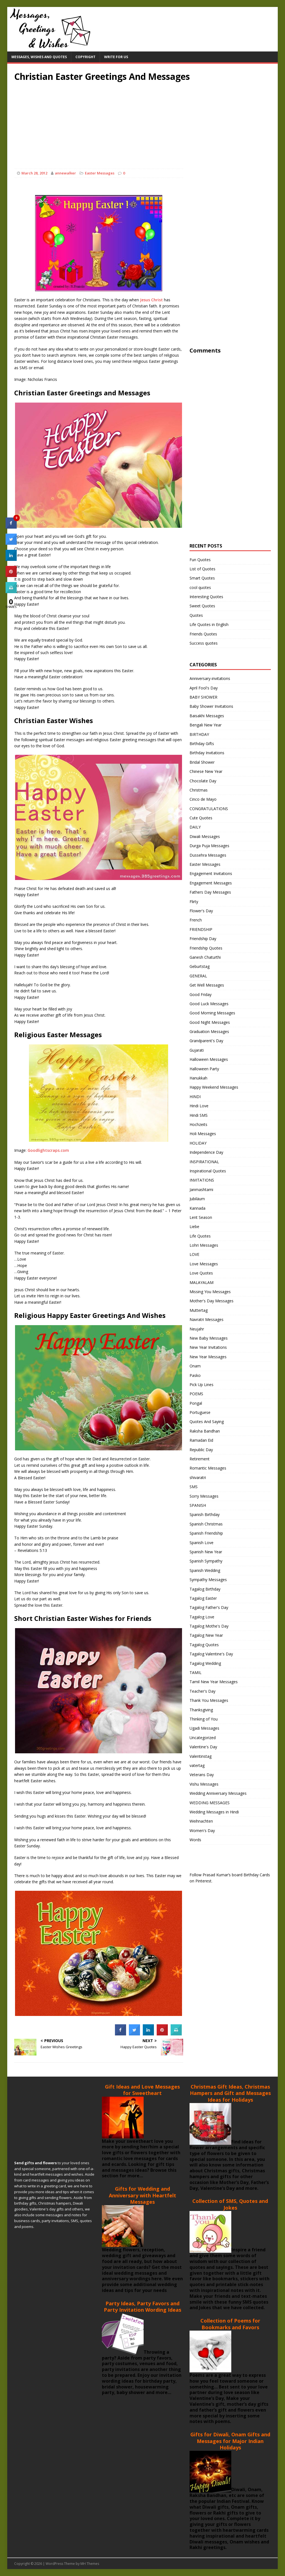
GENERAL (198, 975)
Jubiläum (197, 1198)
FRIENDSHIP (201, 929)
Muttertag (199, 1310)
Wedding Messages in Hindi (214, 1812)
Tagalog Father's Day (209, 1607)
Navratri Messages (206, 1319)
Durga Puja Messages (209, 845)
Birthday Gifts (202, 743)
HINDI (195, 1096)
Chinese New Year (206, 771)
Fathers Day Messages (210, 892)
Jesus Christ (151, 299)
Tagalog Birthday (205, 1589)
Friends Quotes (203, 634)
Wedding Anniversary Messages (218, 1793)
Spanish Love (201, 1542)
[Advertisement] (142, 121)
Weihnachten (201, 1821)
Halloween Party (204, 1068)
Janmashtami (201, 1189)
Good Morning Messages (212, 1012)
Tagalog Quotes (204, 1644)
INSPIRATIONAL (204, 1161)
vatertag (197, 1765)
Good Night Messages (210, 1022)
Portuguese (200, 1412)
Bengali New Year (206, 725)
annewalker (65, 173)
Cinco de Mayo (203, 799)
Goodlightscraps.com (48, 1150)
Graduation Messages (209, 1031)
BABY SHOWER (203, 697)
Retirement (200, 1458)
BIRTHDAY (199, 734)
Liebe (194, 1226)
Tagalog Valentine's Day (211, 1653)
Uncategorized (203, 1737)
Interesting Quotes (206, 596)
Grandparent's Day (206, 1040)
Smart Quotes (202, 578)
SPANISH (198, 1505)
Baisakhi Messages (207, 715)
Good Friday (201, 994)
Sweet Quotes (202, 605)
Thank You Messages (209, 1700)
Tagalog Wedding (205, 1663)
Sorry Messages (204, 1496)
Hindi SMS (199, 1115)
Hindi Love (199, 1105)
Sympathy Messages (208, 1579)
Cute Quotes (201, 817)
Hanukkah (198, 1078)
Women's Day (202, 1830)
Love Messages (204, 1263)
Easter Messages (99, 173)
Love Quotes (201, 1273)
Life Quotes (200, 1236)
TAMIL (196, 1672)
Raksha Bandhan (205, 1431)
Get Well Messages (207, 985)
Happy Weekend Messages (214, 1087)
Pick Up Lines (201, 1384)
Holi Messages (203, 1133)
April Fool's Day (204, 688)
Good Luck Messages (209, 1003)
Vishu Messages (204, 1784)
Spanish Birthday (205, 1514)
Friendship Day (203, 938)
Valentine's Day (203, 1746)
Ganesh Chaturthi (205, 957)
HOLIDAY (198, 1143)
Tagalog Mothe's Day (209, 1626)
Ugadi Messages (204, 1728)
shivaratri (198, 1477)
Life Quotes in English (209, 624)
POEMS (196, 1393)
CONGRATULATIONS (209, 808)
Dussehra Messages (208, 855)
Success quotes (204, 643)
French (196, 920)
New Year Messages (208, 1356)
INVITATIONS (202, 1180)
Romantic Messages (208, 1468)
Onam (195, 1366)
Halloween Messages (209, 1059)
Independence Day (206, 1152)
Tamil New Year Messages (214, 1681)
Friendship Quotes (206, 948)
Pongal (196, 1403)
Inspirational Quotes (208, 1171)
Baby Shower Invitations (211, 706)
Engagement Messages (211, 883)
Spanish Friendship (206, 1533)
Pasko (195, 1375)
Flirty (194, 901)
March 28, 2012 (34, 173)
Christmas (199, 790)
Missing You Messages (210, 1291)
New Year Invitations (208, 1347)
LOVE (194, 1254)
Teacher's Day (202, 1691)
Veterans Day (202, 1774)
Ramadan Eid (201, 1440)
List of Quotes (202, 568)
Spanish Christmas (206, 1524)
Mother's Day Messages (212, 1300)
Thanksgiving (201, 1709)
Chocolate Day (203, 780)
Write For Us (116, 57)
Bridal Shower (202, 762)
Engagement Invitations (211, 873)
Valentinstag (201, 1756)
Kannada (197, 1208)
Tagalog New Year (206, 1635)
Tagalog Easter (203, 1598)
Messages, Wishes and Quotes (39, 57)
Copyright (85, 57)
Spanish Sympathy (206, 1561)
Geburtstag (200, 966)
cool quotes (200, 587)
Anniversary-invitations (210, 678)
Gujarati (197, 1050)
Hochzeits (198, 1124)
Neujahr (197, 1329)
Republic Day (201, 1449)
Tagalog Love (202, 1616)
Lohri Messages (204, 1245)
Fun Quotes (200, 559)
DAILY (195, 827)
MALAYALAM (201, 1282)
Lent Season (201, 1217)
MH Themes (89, 2563)
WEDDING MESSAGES (210, 1802)
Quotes (196, 615)
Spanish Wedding (205, 1570)
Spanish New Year (206, 1551)
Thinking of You (204, 1719)
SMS (194, 1486)
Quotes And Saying (207, 1421)
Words (195, 1839)
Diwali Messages (205, 836)
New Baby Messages (209, 1338)
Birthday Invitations (207, 752)
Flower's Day (201, 910)
